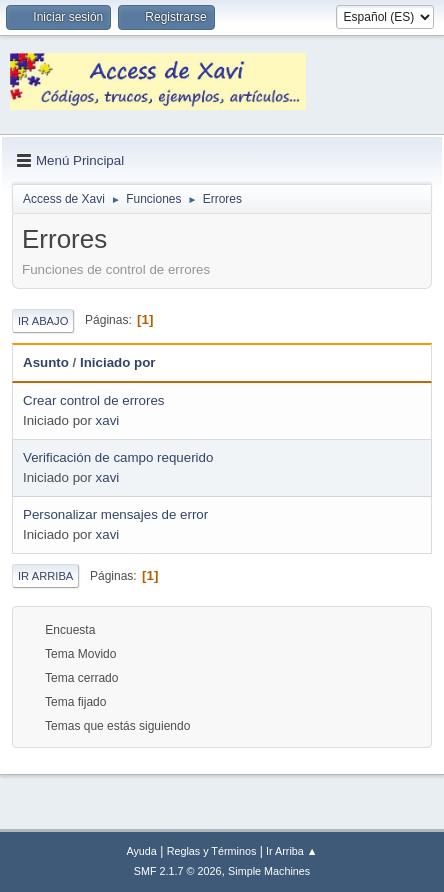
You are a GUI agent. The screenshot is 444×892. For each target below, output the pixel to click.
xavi (108, 420)
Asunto (46, 362)
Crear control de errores (93, 400)
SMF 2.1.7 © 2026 (178, 871)
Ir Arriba (45, 576)
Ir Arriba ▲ (291, 851)
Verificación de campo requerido (118, 457)
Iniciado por (127, 362)
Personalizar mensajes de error (115, 514)
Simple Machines (269, 871)
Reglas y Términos (212, 851)
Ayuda (141, 851)
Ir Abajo (43, 321)
